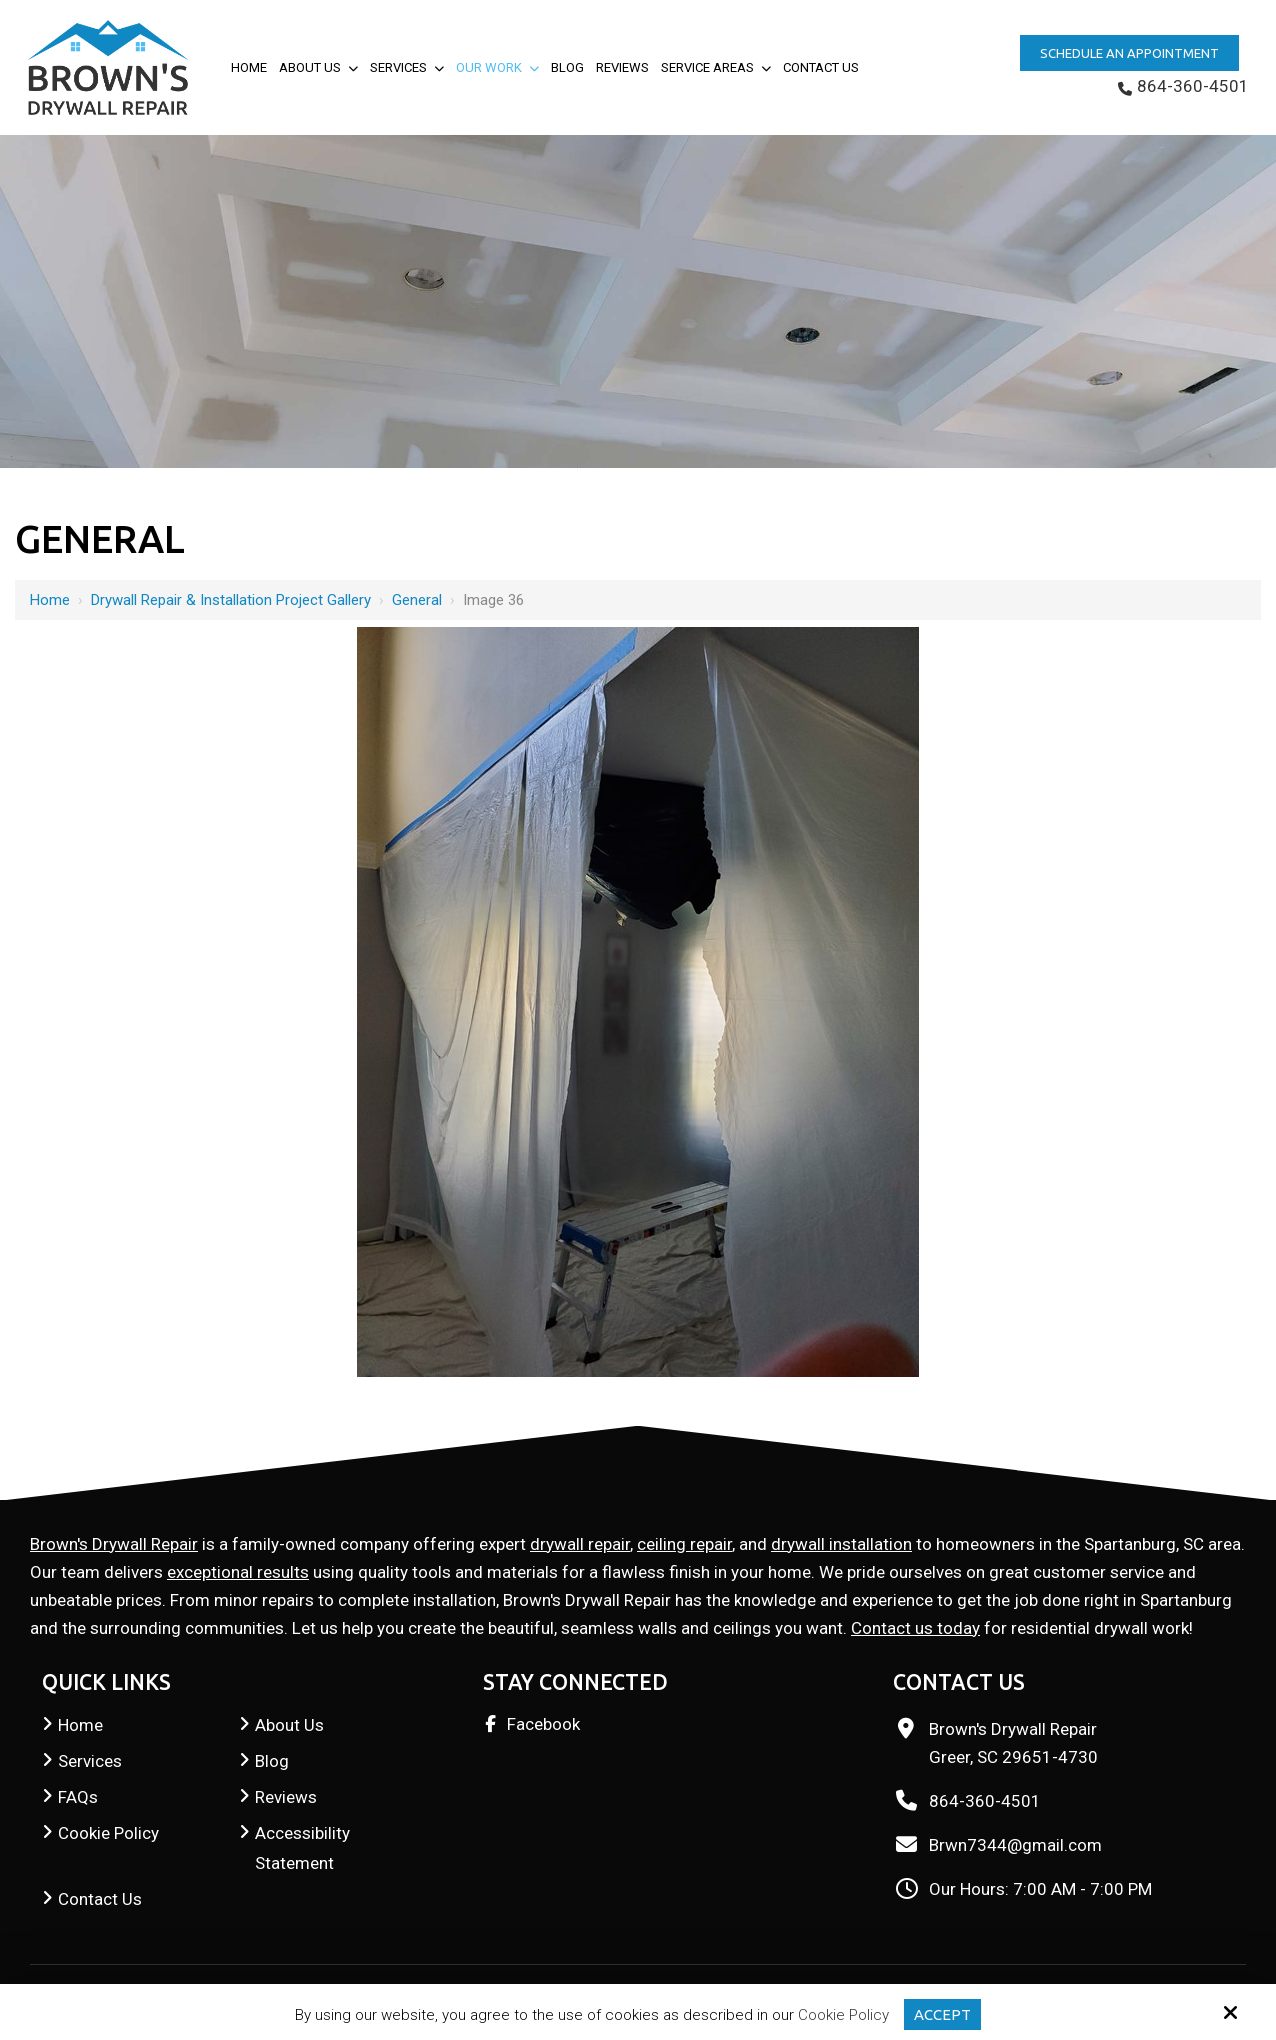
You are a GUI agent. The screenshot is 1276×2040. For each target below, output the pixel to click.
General (417, 600)
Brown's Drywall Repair (114, 1544)
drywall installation (841, 1544)
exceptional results (238, 1572)
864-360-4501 (1183, 86)
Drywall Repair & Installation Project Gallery (231, 600)
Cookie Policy (843, 2015)
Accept (942, 2014)
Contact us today (915, 1628)
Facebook (543, 1724)
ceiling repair (684, 1544)
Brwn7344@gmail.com (1015, 1845)
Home (50, 600)
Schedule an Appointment (1129, 53)
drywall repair (580, 1544)
